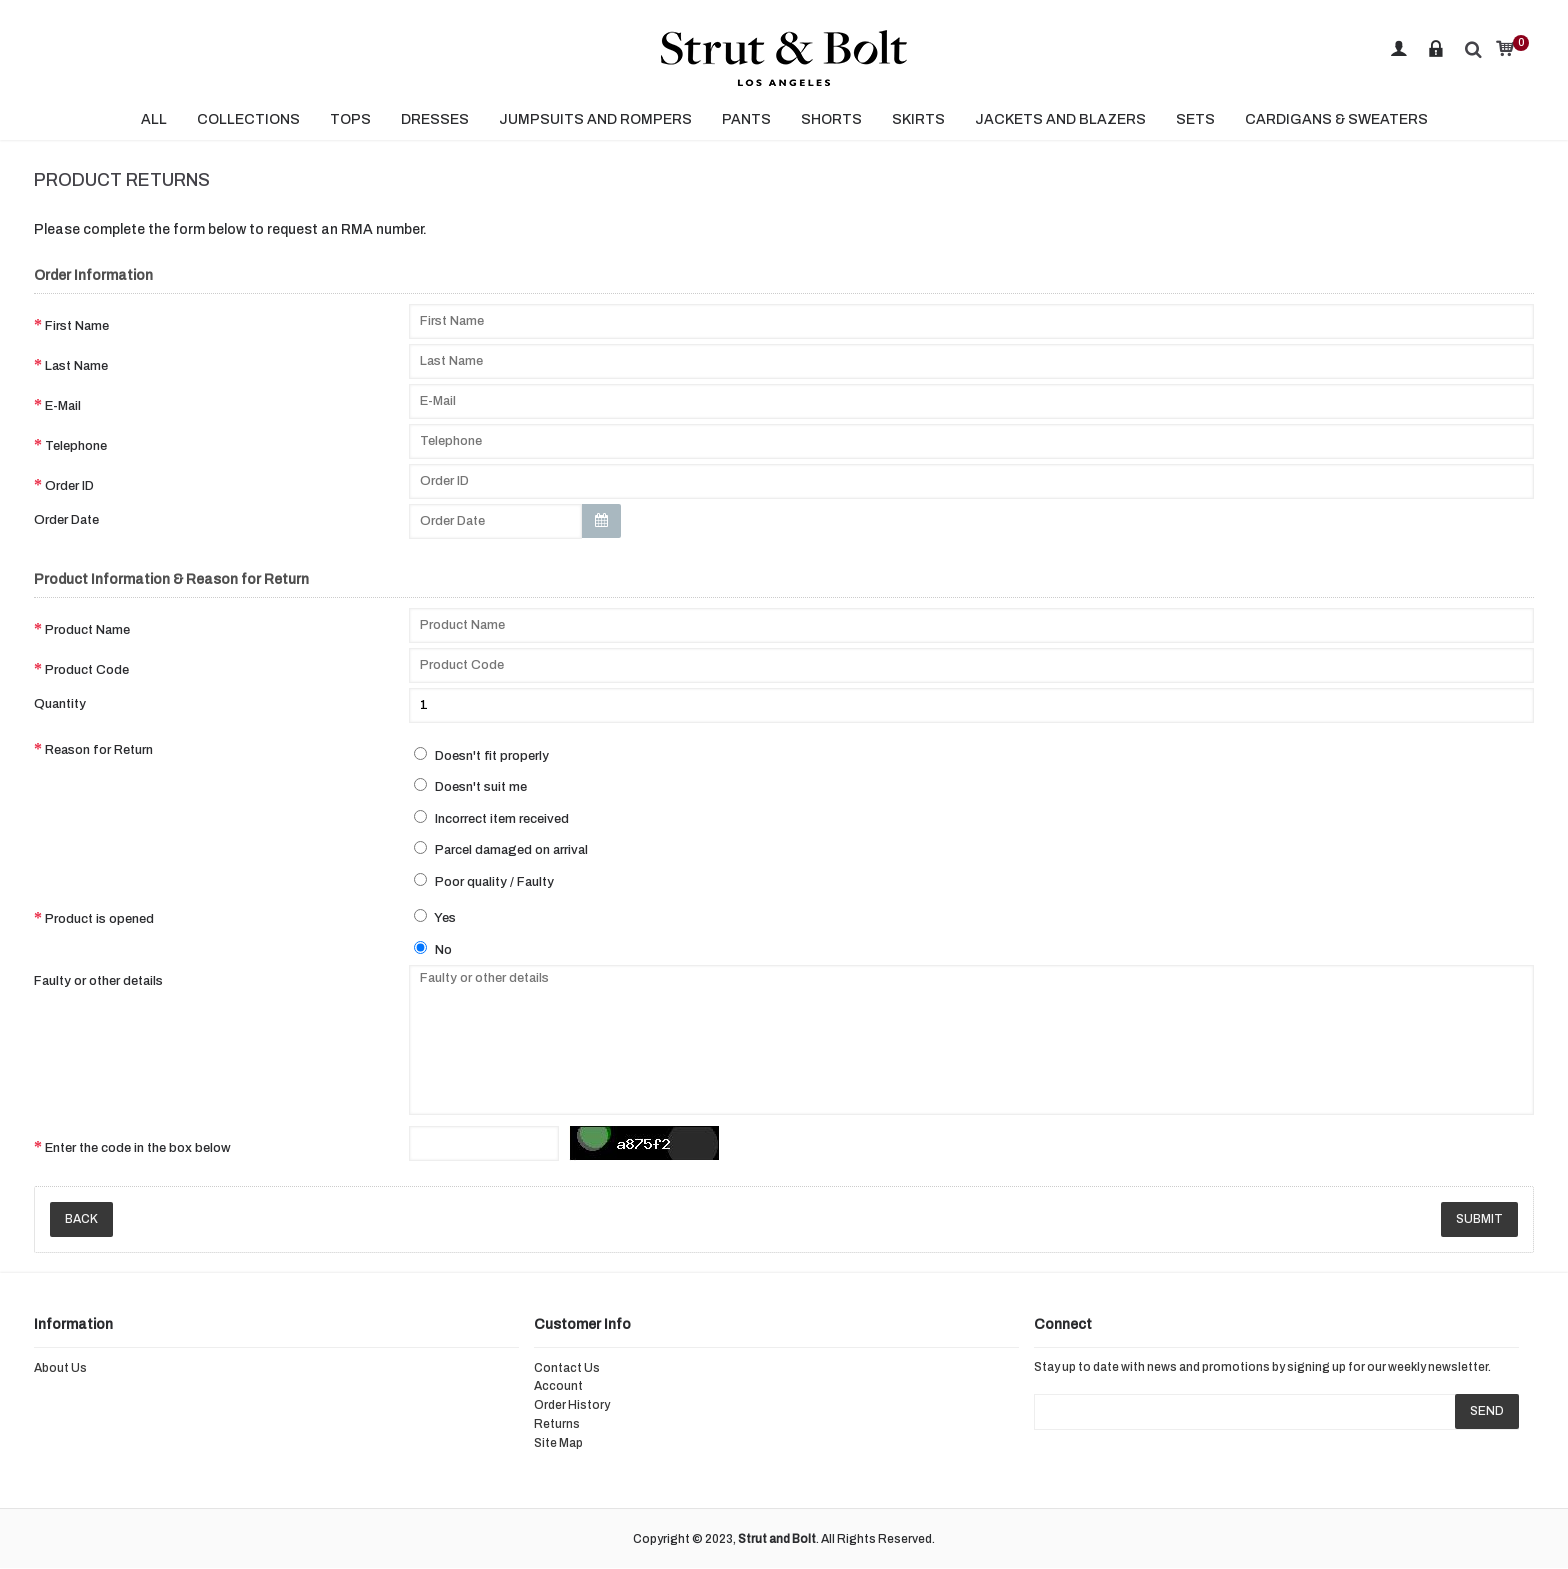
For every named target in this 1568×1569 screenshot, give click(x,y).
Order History (572, 1405)
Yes (435, 917)
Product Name (87, 630)
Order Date (66, 520)
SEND (1487, 1411)
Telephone (76, 446)
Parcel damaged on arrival (501, 849)
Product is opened (99, 919)
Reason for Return (99, 750)
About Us (60, 1368)
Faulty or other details (98, 981)
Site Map (558, 1443)
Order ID (69, 486)
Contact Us (567, 1368)
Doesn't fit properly (481, 755)
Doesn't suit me (470, 786)
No (433, 949)
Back (81, 1219)
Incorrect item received (491, 818)
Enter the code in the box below (138, 1148)
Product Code (87, 670)
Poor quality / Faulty (484, 881)
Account (558, 1386)
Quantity (60, 704)
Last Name (76, 366)
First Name (77, 326)
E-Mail (63, 406)
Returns (557, 1424)
